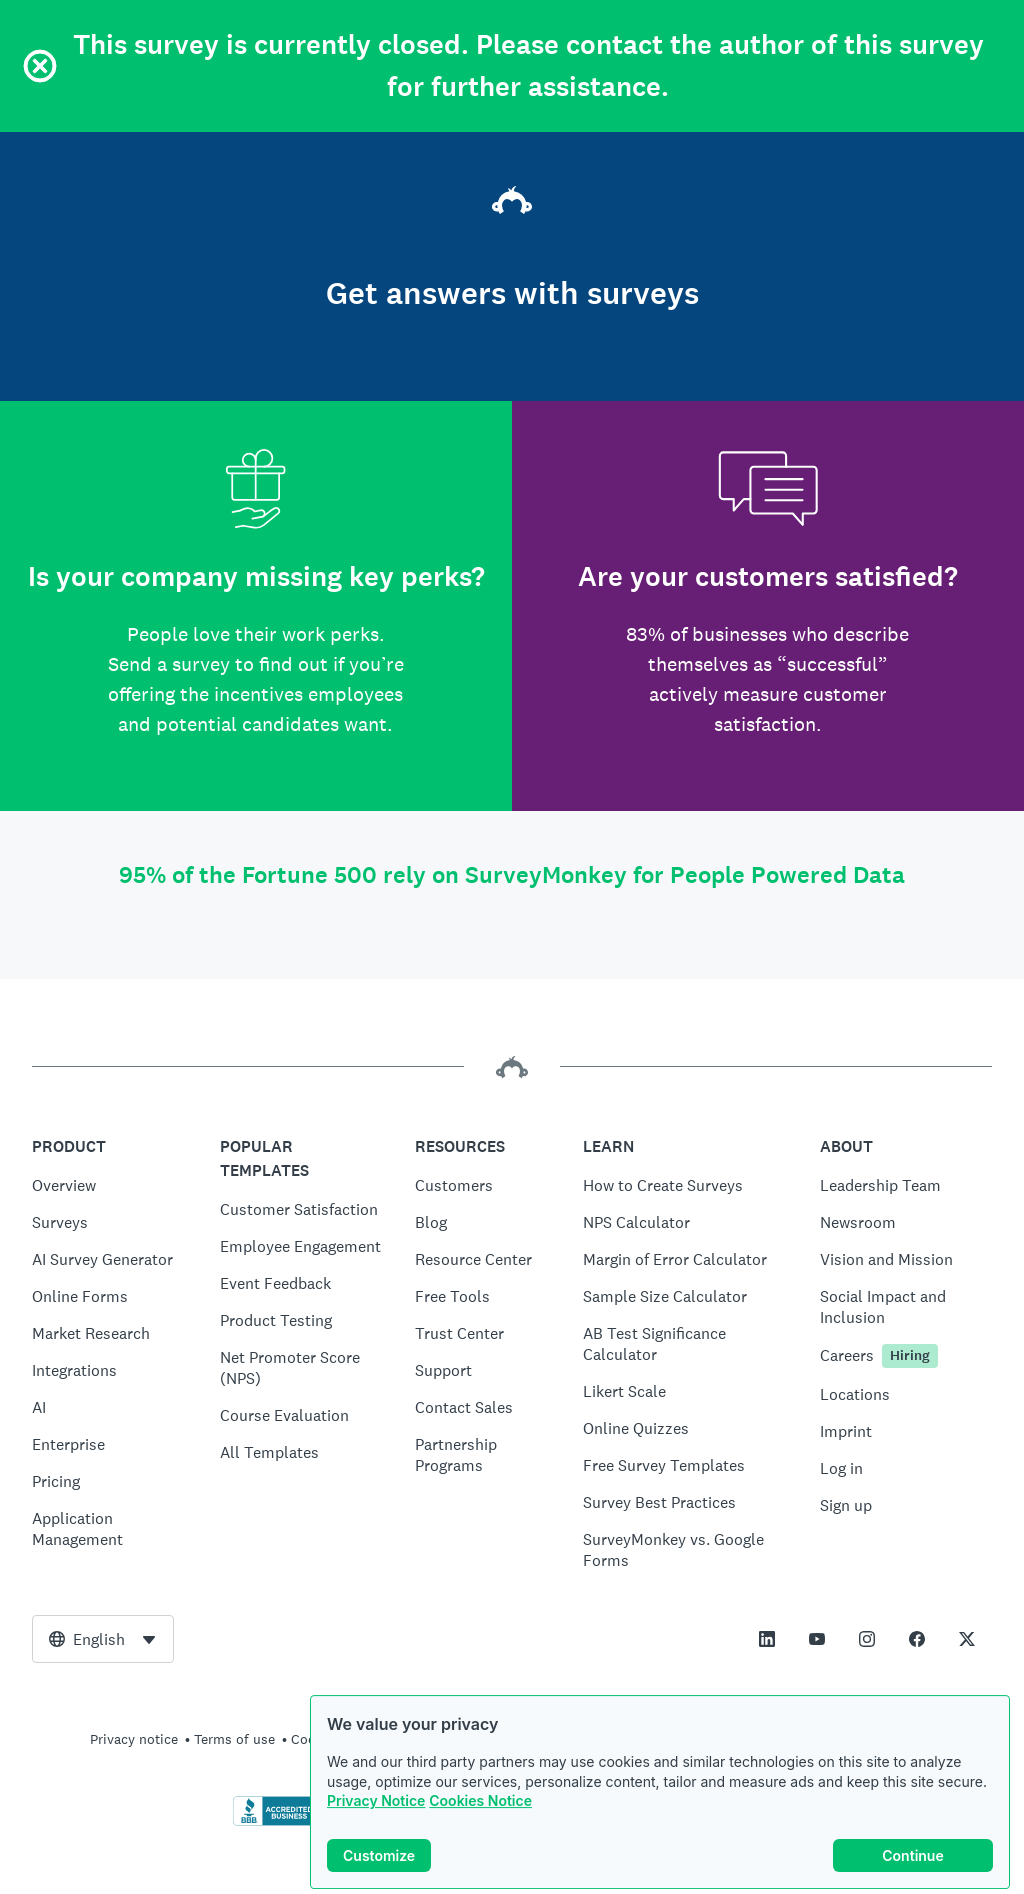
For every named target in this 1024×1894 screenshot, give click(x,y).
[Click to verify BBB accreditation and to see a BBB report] (275, 1822)
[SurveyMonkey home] (512, 202)
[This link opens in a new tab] (767, 1639)
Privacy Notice (376, 1810)
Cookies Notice (480, 1810)
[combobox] (103, 1639)
